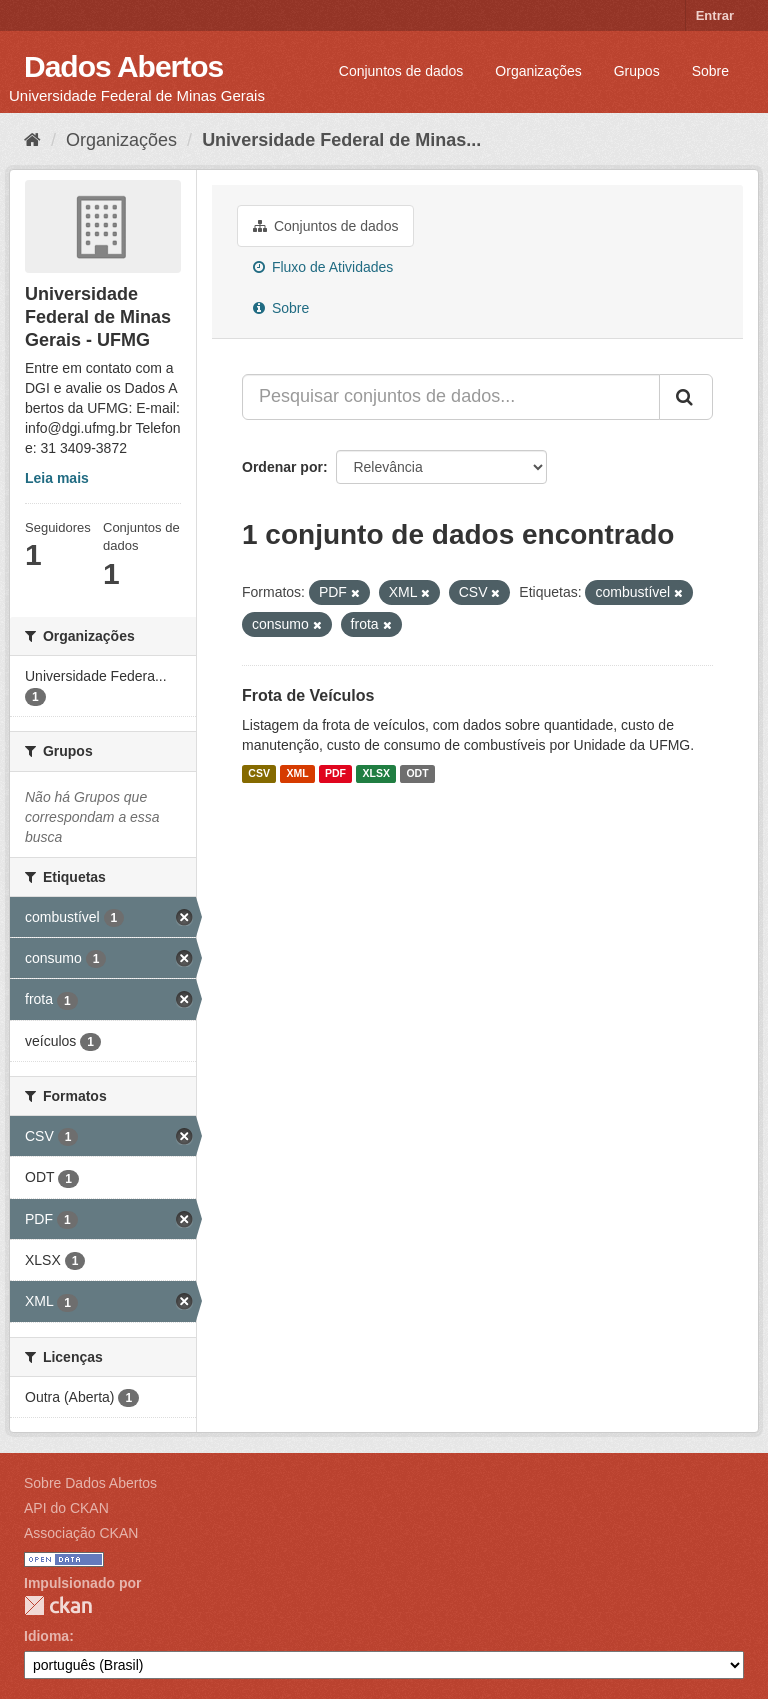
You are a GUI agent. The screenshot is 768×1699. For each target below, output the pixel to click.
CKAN (58, 1605)
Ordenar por (282, 467)
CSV (259, 774)
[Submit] (686, 397)
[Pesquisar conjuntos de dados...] (451, 397)
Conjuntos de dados (401, 71)
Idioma (46, 1636)
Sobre (710, 71)
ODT (417, 774)
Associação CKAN (81, 1533)
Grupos (637, 71)
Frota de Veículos (308, 695)
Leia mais (57, 478)
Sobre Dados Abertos (90, 1483)
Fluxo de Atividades (323, 267)
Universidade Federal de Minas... (341, 140)
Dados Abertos (123, 66)
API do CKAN (66, 1508)
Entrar (715, 15)
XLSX (376, 774)
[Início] (32, 140)
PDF (335, 774)
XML (297, 774)
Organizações (538, 71)
